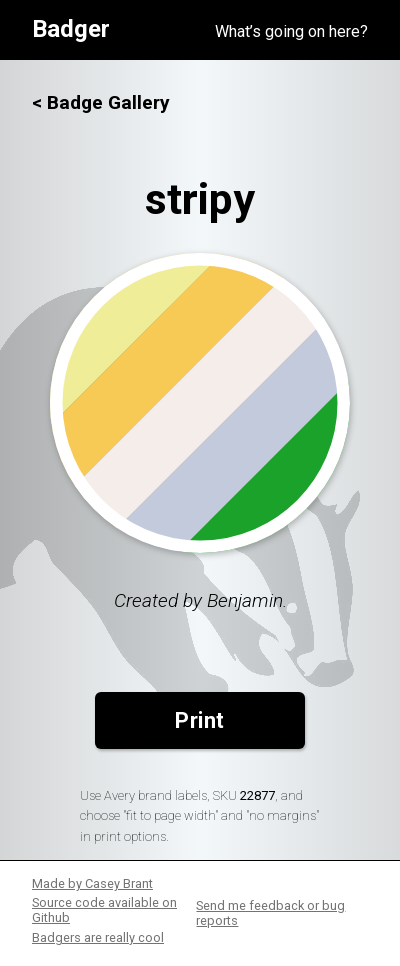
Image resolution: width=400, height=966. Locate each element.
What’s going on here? (291, 32)
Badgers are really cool (98, 937)
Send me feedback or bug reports (270, 913)
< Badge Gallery (101, 102)
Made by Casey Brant (92, 883)
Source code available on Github (104, 910)
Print (199, 720)
